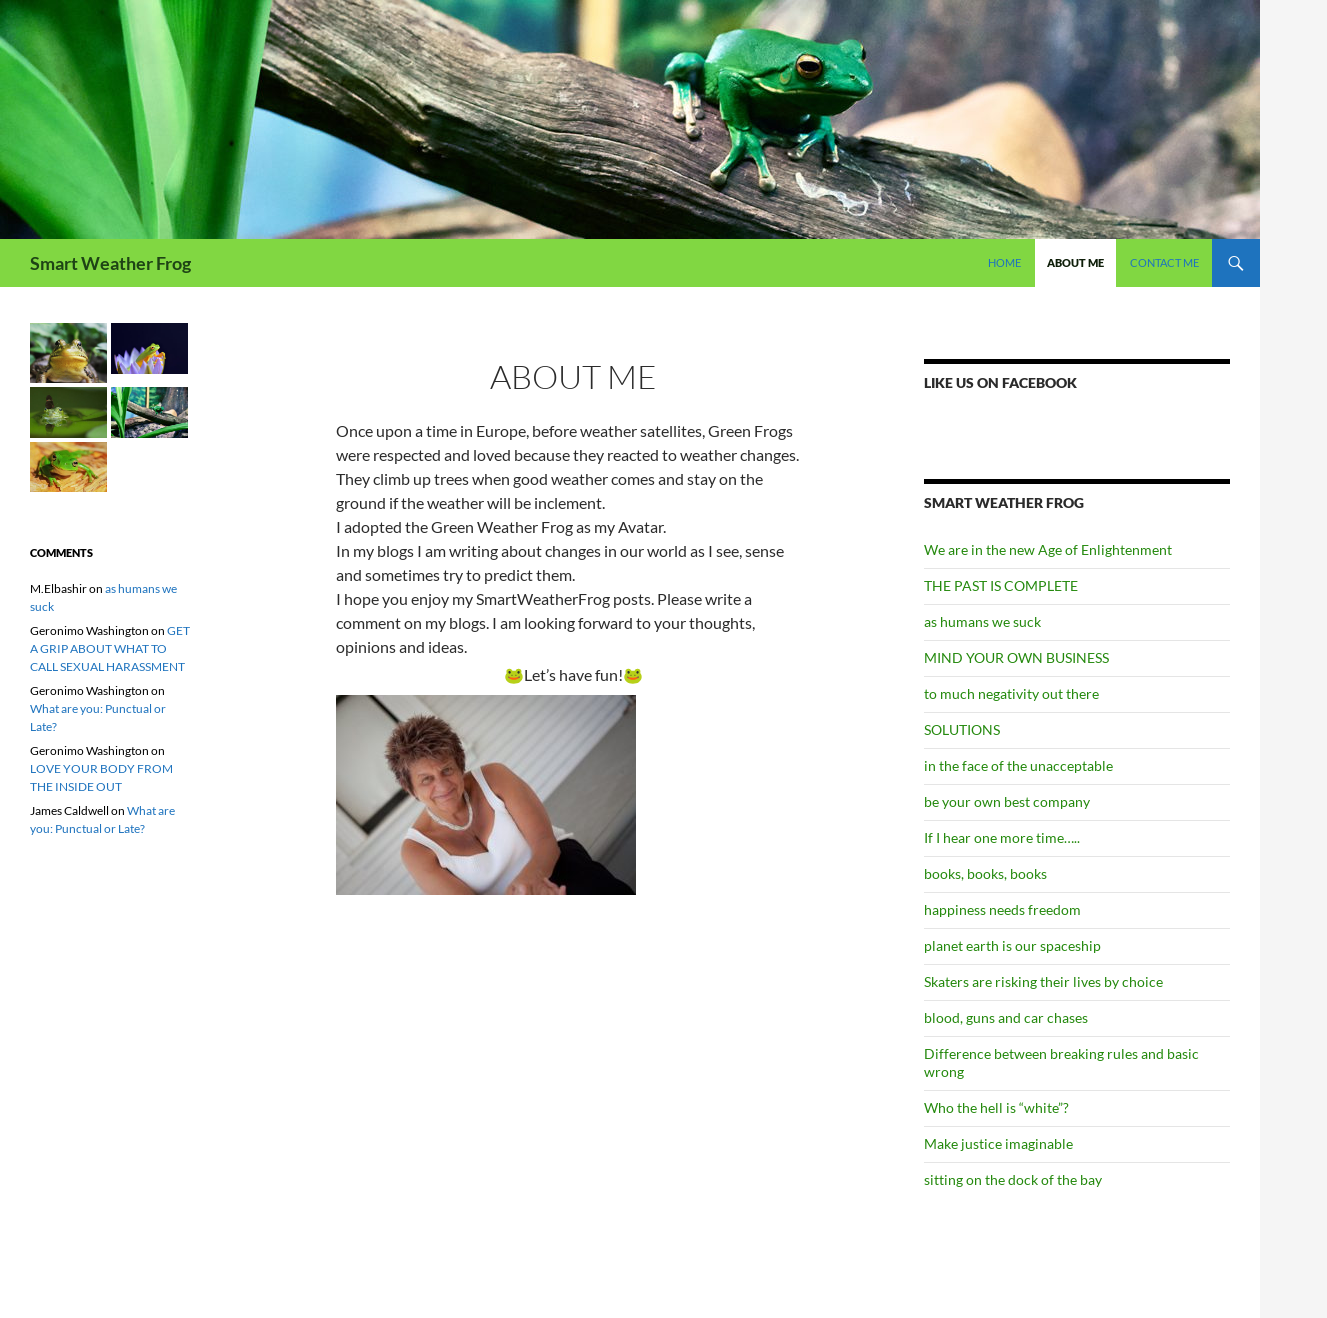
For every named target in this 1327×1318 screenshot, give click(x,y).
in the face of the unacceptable (1018, 765)
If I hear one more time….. (1002, 837)
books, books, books (985, 873)
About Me (1075, 262)
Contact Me (1164, 262)
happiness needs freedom (1002, 909)
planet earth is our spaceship (1012, 945)
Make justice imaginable (998, 1143)
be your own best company (1007, 801)
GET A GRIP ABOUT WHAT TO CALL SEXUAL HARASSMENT (110, 648)
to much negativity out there (1011, 693)
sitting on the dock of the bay (1013, 1179)
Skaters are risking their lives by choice (1043, 981)
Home (1004, 262)
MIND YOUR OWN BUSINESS (1016, 657)
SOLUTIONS (962, 729)
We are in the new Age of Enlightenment (1048, 549)
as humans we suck (982, 621)
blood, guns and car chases (1006, 1017)
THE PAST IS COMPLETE (1001, 585)
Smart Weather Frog (110, 263)
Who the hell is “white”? (996, 1107)
